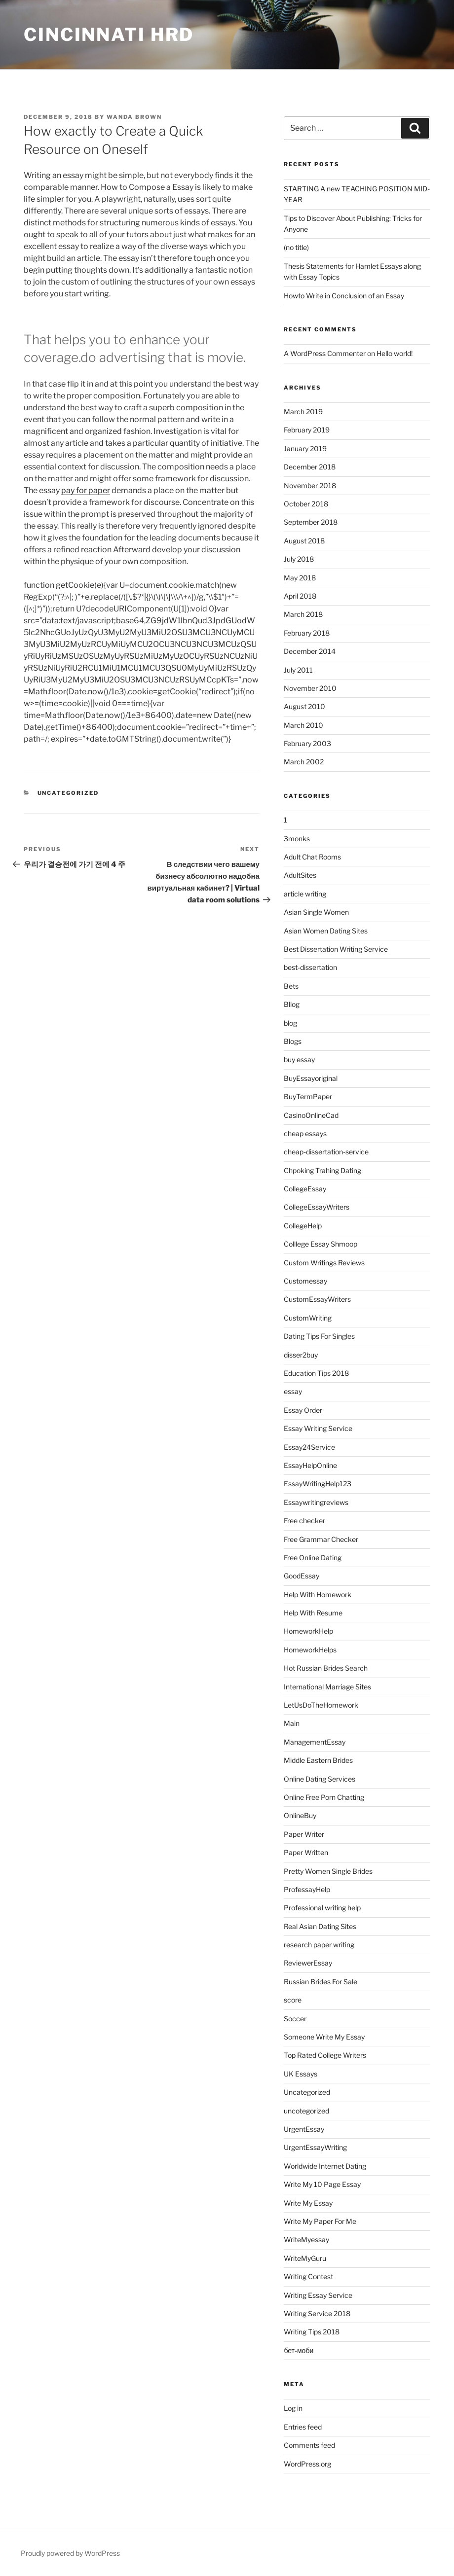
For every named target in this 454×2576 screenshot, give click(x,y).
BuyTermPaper (308, 1096)
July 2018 (299, 559)
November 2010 (310, 688)
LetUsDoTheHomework (321, 1705)
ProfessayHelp (307, 1889)
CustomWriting (308, 1318)
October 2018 (306, 504)
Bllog (292, 1004)
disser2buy (301, 1355)
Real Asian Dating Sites (320, 1926)
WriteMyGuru (305, 2258)
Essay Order (303, 1410)
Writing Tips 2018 (312, 2331)
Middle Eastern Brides (318, 1760)
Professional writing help (322, 1907)
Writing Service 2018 (317, 2313)
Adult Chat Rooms (312, 857)
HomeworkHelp (308, 1631)
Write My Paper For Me (320, 2221)
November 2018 (310, 485)
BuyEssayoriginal (311, 1078)
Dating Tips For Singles (319, 1336)
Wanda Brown (134, 116)
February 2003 (307, 743)
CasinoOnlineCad (311, 1115)
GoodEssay (301, 1576)
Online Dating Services (319, 1779)
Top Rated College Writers (325, 2055)
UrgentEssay (304, 2129)
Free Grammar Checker (321, 1539)
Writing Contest (308, 2276)
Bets (291, 986)
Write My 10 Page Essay (322, 2184)
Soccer (295, 2018)
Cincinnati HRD (109, 34)
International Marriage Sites (327, 1686)
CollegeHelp (303, 1225)
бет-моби (298, 2350)
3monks (297, 838)
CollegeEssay (305, 1188)
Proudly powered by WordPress (70, 2553)
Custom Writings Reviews (324, 1262)
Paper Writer (304, 1834)
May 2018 (300, 577)
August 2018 (304, 541)
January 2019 (305, 448)
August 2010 (304, 706)
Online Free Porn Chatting (324, 1797)
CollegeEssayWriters (316, 1207)
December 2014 (310, 651)
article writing (305, 894)
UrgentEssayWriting (315, 2147)
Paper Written (306, 1852)
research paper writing (319, 1944)
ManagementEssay (314, 1742)
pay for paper (85, 490)
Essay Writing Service (318, 1428)
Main (292, 1723)
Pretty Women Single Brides (328, 1871)
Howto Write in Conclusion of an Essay (344, 295)
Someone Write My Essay (324, 2037)
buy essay (299, 1059)
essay (293, 1391)
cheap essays (305, 1133)
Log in (293, 2408)
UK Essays (300, 2074)
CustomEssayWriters (317, 1299)
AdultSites (300, 875)
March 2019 (303, 411)
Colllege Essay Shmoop (320, 1244)
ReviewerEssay (308, 1963)
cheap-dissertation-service (326, 1151)
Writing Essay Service (318, 2295)
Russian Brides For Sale (320, 1981)
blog (290, 1023)
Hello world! (395, 353)
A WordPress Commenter (325, 353)
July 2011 (298, 670)
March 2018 (303, 614)
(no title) (296, 247)
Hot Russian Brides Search (326, 1668)
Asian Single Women (316, 912)
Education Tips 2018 (316, 1373)
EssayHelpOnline (310, 1465)
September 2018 (311, 522)
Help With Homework (317, 1594)
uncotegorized (306, 2111)
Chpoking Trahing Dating (322, 1170)
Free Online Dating (312, 1557)
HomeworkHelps (310, 1650)
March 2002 (304, 761)
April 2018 (300, 596)
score (293, 2000)
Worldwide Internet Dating (325, 2166)
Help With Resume (313, 1613)
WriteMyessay (306, 2239)
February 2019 (307, 430)
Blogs (293, 1041)
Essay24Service (309, 1447)
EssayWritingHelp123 (317, 1483)
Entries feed (303, 2427)
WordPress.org (307, 2464)
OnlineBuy (300, 1815)
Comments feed (309, 2445)
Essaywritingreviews (316, 1502)
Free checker (304, 1520)
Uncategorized (68, 792)
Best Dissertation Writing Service (336, 949)
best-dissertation (310, 967)
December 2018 (310, 467)
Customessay (305, 1281)
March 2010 (303, 725)
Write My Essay (308, 2203)
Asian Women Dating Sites (326, 931)
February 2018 (307, 633)
